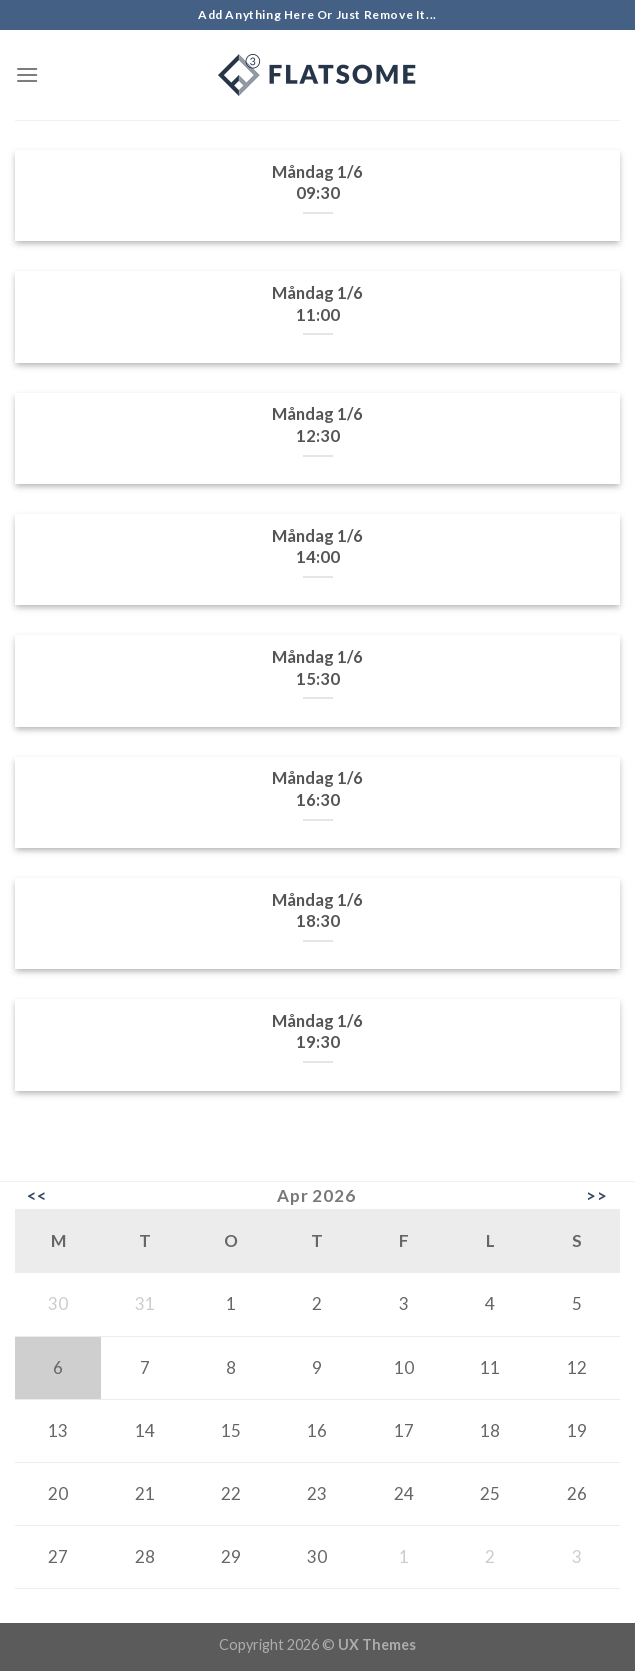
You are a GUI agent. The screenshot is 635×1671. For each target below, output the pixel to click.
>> (597, 1196)
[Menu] (27, 74)
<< (37, 1196)
